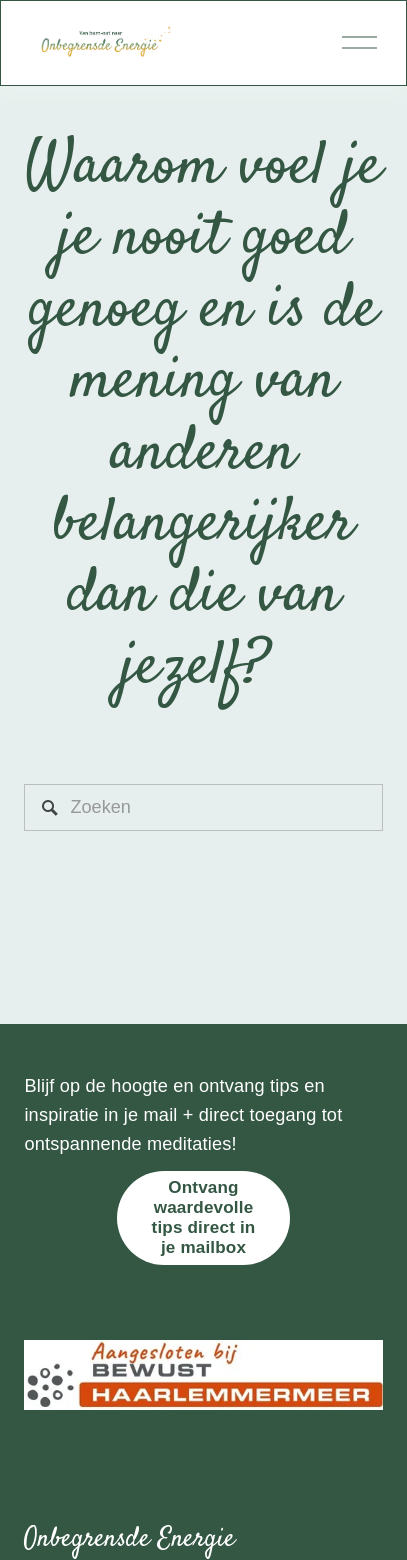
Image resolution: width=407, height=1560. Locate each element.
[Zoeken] (203, 807)
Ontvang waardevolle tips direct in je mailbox (204, 1217)
